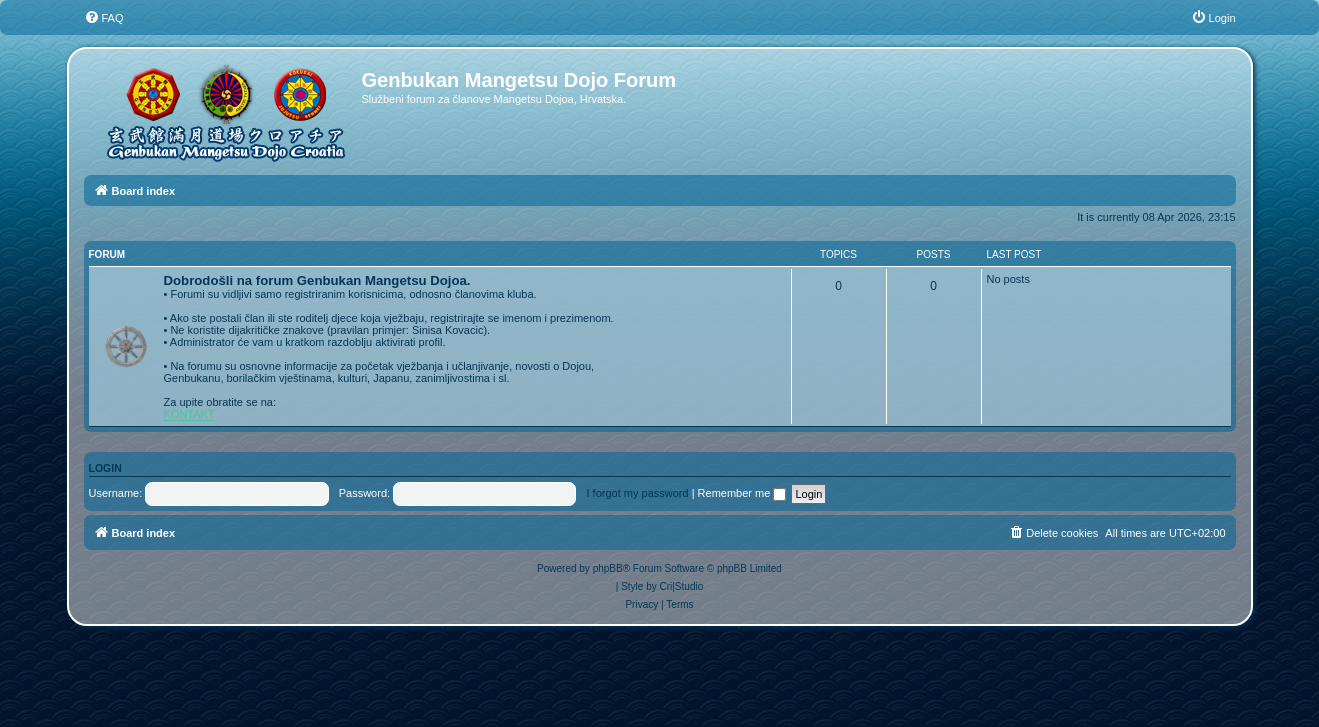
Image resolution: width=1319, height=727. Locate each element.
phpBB (608, 568)
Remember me (742, 493)
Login (105, 468)
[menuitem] (104, 18)
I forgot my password (638, 493)
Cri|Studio (682, 586)
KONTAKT (189, 414)
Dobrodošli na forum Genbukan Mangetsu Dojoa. (317, 280)
